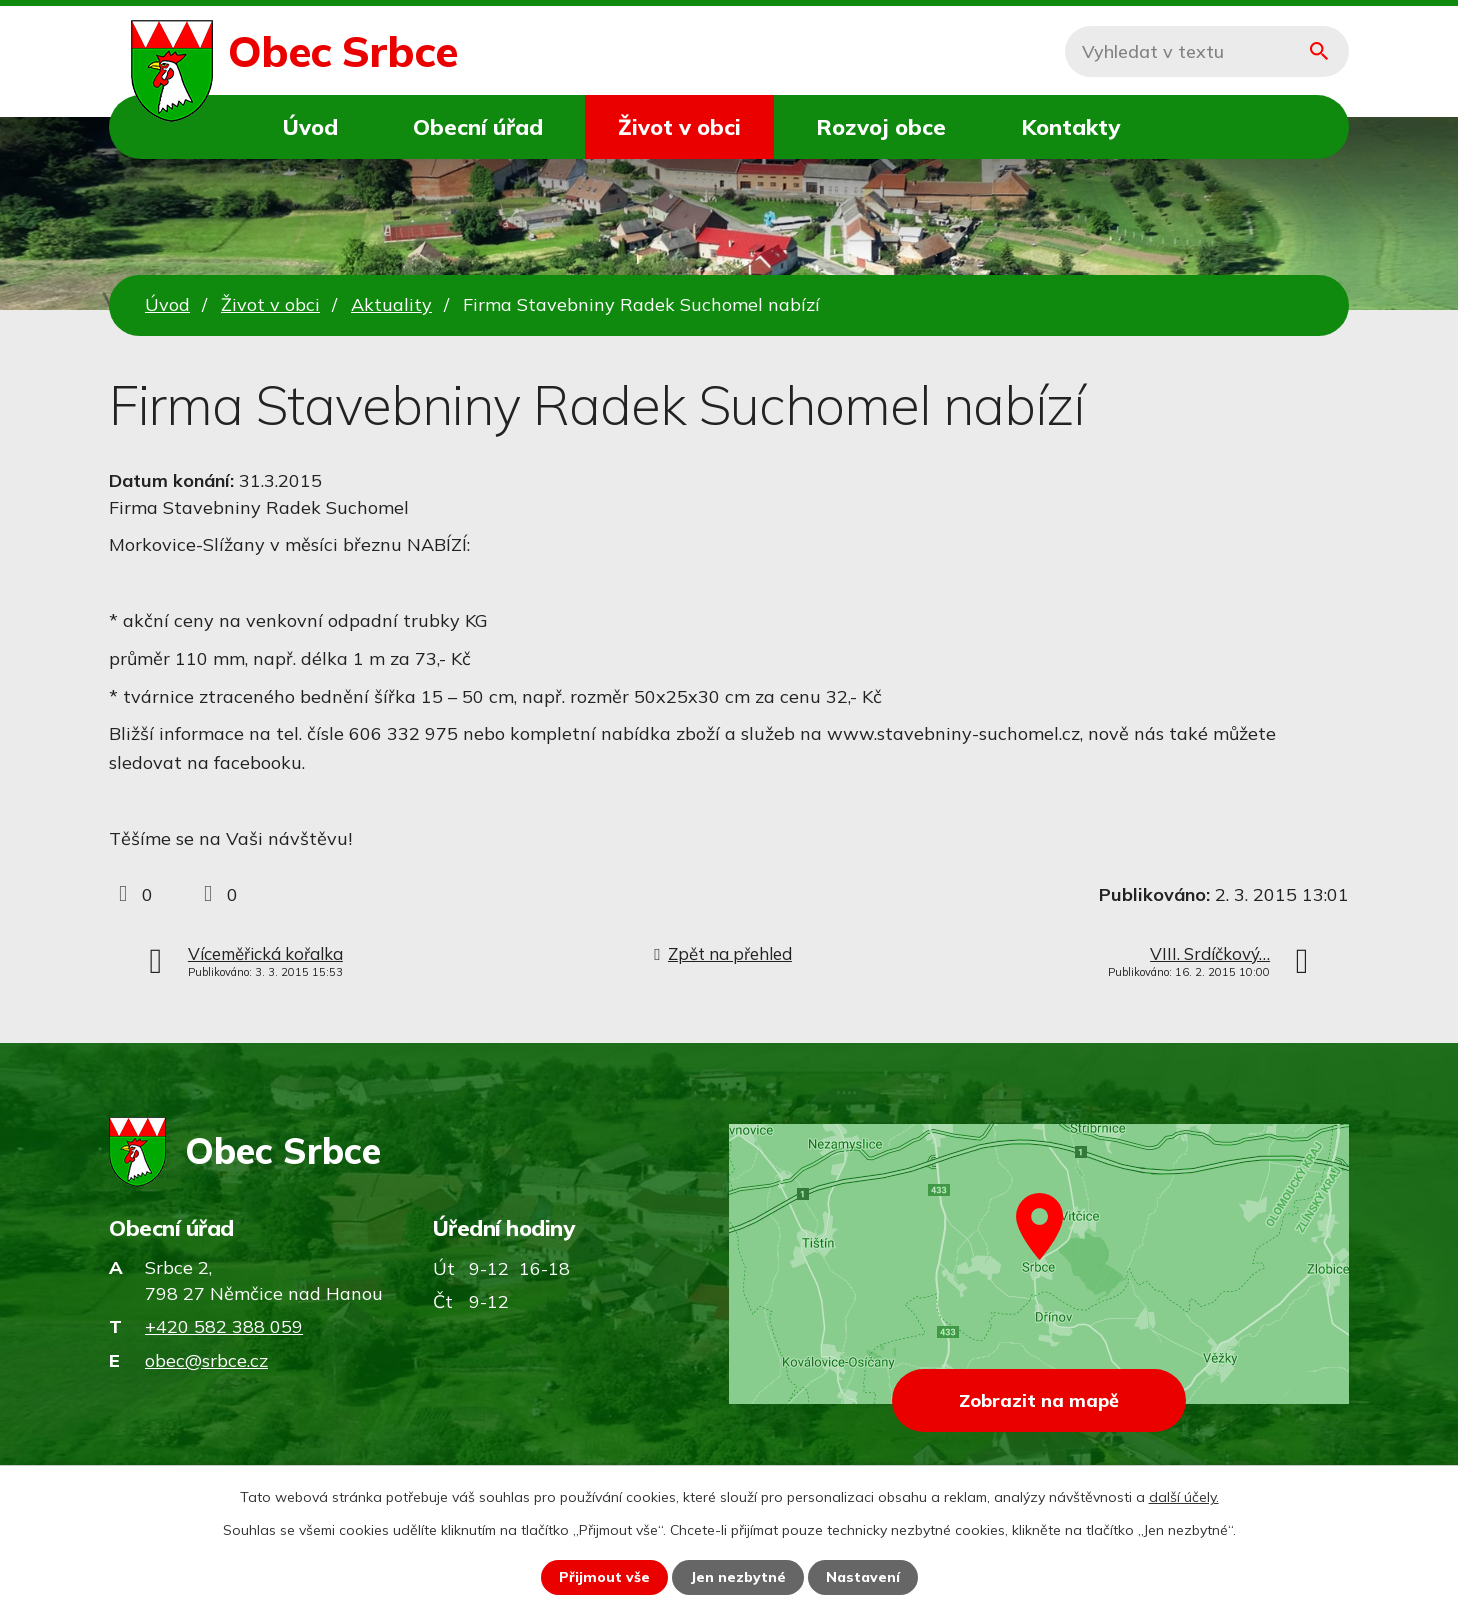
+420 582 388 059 (224, 1326)
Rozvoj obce (881, 126)
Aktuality (391, 304)
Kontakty (1070, 126)
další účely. (1184, 1497)
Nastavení (863, 1577)
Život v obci (679, 126)
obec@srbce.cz (206, 1360)
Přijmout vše (604, 1577)
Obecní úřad (478, 126)
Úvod (310, 126)
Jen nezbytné (738, 1577)
